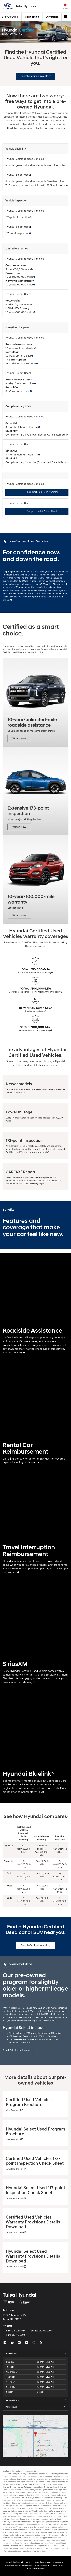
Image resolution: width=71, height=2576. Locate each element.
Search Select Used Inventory (18, 2050)
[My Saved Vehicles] (65, 7)
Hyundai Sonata (56, 2484)
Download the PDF (16, 2169)
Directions (52, 16)
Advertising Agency (43, 2562)
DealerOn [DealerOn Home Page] (29, 2562)
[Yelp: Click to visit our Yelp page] (41, 2342)
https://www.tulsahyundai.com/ (54, 2474)
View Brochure (14, 2110)
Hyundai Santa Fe (25, 2484)
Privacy (16, 2565)
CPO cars (45, 2514)
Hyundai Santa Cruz (41, 2484)
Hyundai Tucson (14, 2490)
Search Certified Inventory (36, 76)
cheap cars (30, 2524)
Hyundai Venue (28, 2490)
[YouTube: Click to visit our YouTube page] (12, 2342)
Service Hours (35, 2400)
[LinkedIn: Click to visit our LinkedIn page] (19, 2342)
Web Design (58, 2562)
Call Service (32, 16)
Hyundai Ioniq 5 (38, 2487)
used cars (37, 2514)
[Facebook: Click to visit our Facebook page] (5, 2342)
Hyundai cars (50, 2522)
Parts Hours (35, 2406)
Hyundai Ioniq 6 (52, 2487)
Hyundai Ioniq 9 (48, 2490)
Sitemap (8, 2565)
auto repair (17, 2551)
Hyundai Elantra (9, 2487)
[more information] (30, 217)
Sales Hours (35, 2353)
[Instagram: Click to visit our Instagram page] (34, 2342)
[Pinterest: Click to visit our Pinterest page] (27, 2342)
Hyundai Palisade (24, 2487)
